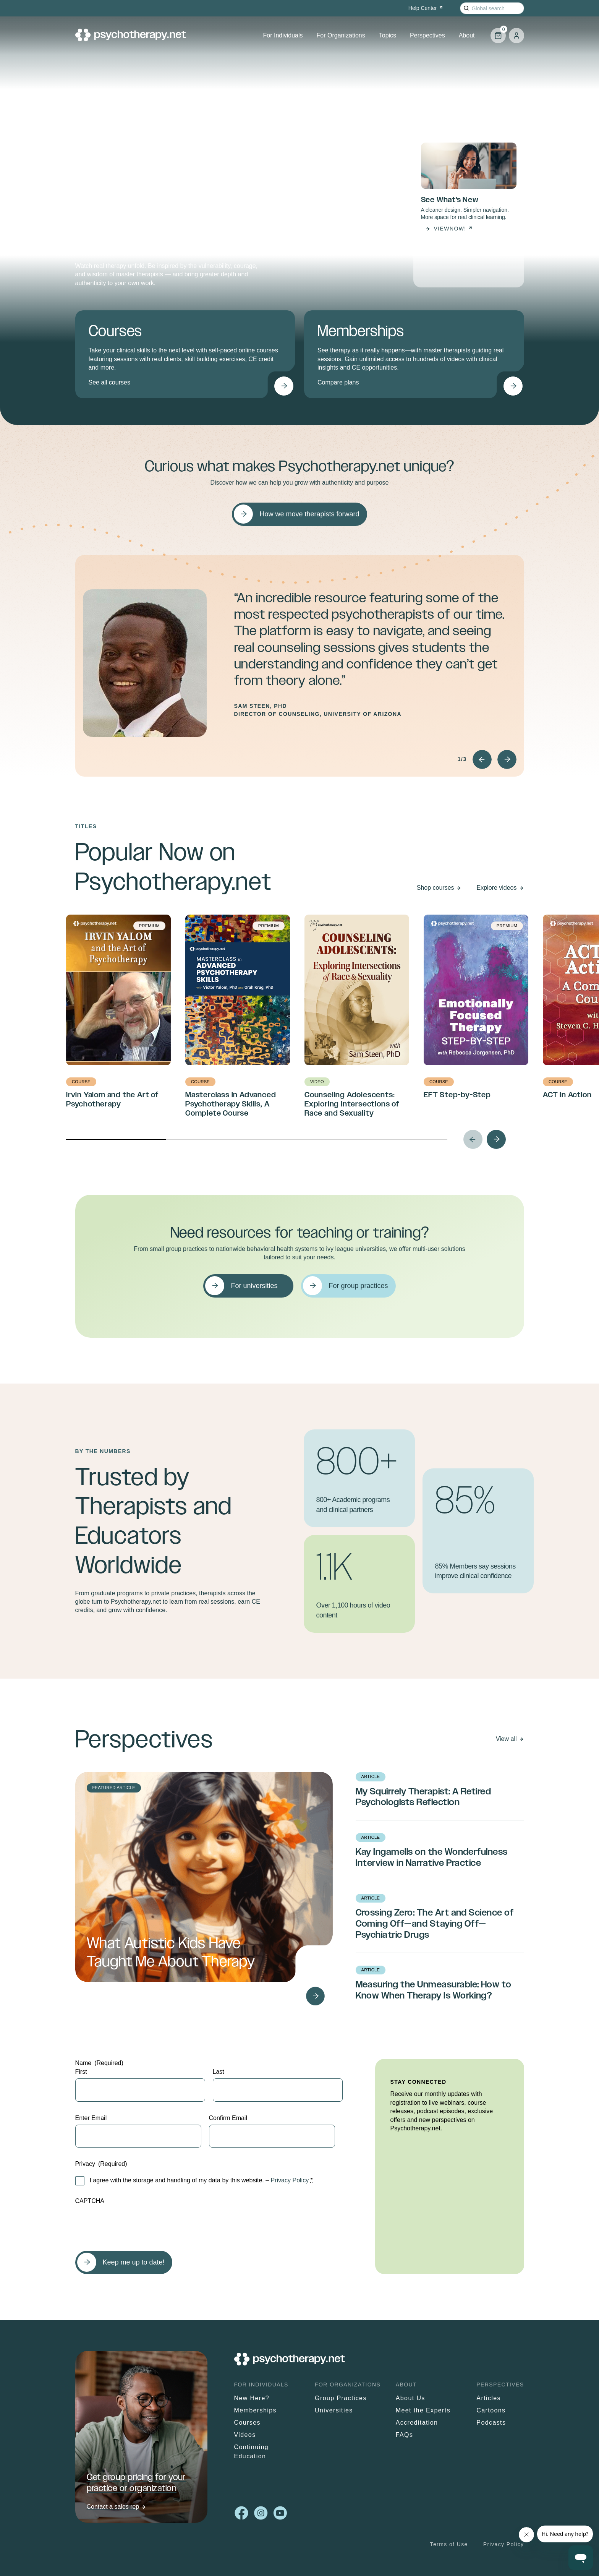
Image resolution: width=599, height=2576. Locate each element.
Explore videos (497, 887)
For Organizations (341, 35)
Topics (387, 35)
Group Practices (341, 2398)
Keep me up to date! (134, 2262)
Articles (488, 2398)
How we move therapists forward (309, 514)
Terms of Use (449, 2544)
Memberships (255, 2410)
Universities (334, 2410)
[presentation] (133, 2224)
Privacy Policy (290, 2180)
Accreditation (417, 2422)
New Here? (252, 2398)
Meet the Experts (423, 2410)
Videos (245, 2435)
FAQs (404, 2435)
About (467, 35)
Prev (482, 759)
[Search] (466, 8)
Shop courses (435, 887)
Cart (498, 32)
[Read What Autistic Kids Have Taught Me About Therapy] (315, 1995)
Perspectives (427, 35)
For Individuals (283, 35)
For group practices (358, 1286)
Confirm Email (228, 2118)
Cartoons (490, 2410)
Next (506, 759)
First (81, 2071)
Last (218, 2071)
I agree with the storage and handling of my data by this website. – (201, 2180)
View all (506, 1739)
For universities (254, 1286)
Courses (247, 2422)
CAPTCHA (89, 2201)
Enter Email (91, 2118)
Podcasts (491, 2422)
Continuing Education (251, 2451)
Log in (516, 35)
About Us (410, 2398)
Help (426, 8)
